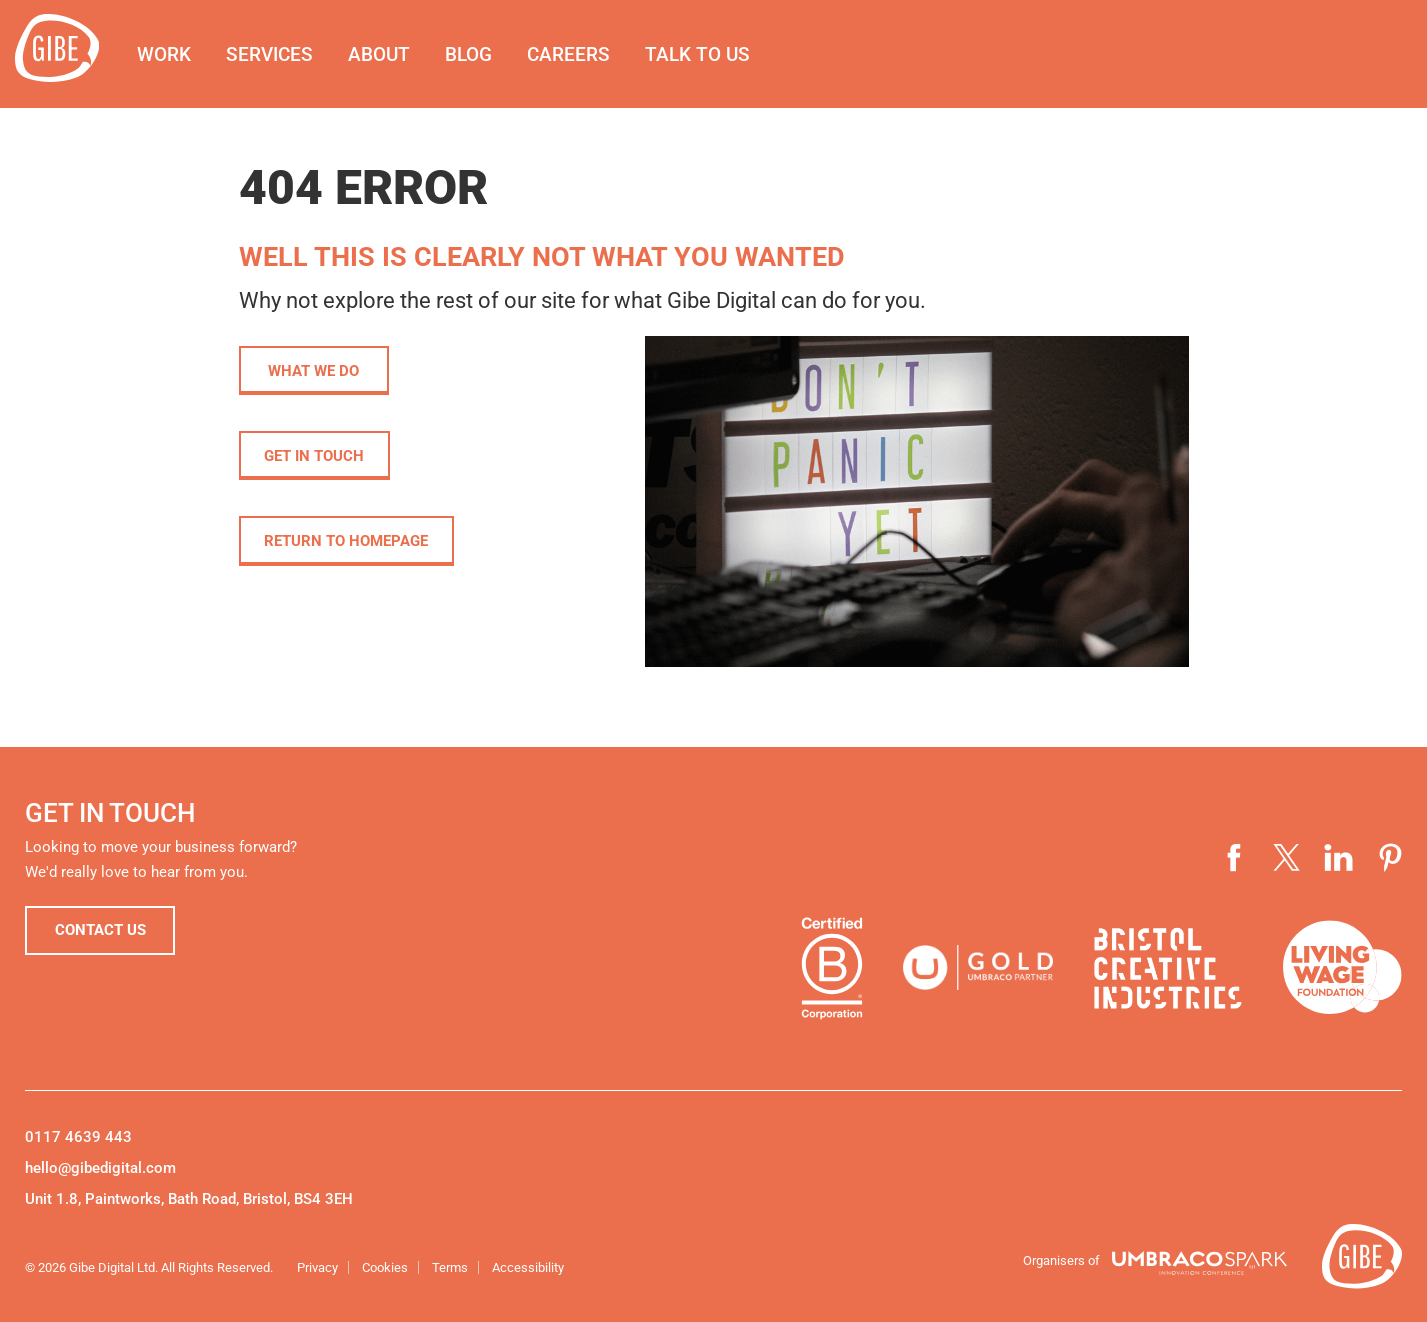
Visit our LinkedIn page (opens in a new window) (1339, 858)
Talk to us (706, 54)
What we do (313, 371)
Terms (450, 1267)
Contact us (100, 931)
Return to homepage (348, 543)
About (388, 54)
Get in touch (316, 457)
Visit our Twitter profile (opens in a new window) (1287, 858)
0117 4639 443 (78, 1137)
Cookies (385, 1267)
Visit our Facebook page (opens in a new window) (1235, 858)
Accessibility (528, 1267)
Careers (577, 54)
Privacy (317, 1267)
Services (278, 54)
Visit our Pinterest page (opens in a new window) (1391, 858)
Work (173, 54)
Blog (477, 54)
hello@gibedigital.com (100, 1168)
